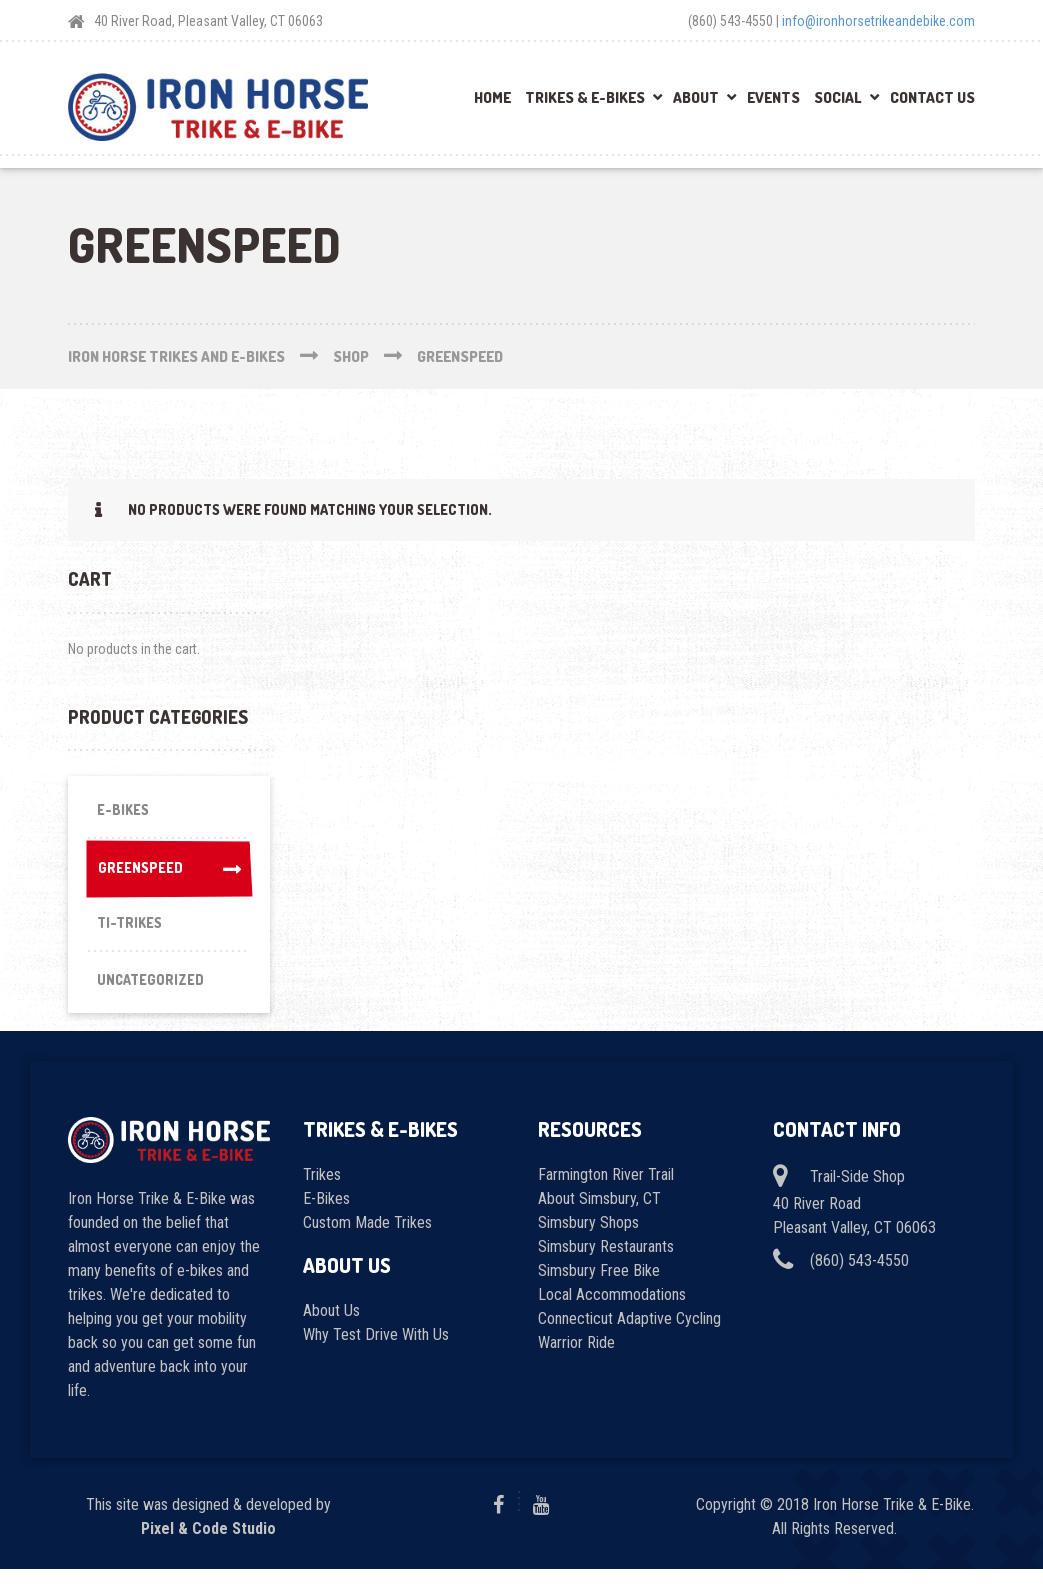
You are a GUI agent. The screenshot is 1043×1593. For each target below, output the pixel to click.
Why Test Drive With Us (376, 1359)
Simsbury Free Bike (599, 1295)
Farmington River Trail (606, 1199)
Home (492, 97)
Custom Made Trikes (367, 1247)
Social (838, 97)
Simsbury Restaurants (606, 1271)
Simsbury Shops (588, 1247)
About (696, 97)
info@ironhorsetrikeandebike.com (878, 21)
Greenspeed (168, 876)
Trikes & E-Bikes (585, 97)
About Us (331, 1335)
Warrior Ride (576, 1367)
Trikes (322, 1199)
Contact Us (932, 97)
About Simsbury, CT (599, 1223)
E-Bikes (125, 812)
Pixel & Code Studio (208, 1552)
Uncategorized (153, 1000)
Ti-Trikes (132, 937)
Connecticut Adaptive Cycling (629, 1343)
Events (773, 97)
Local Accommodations (612, 1319)
